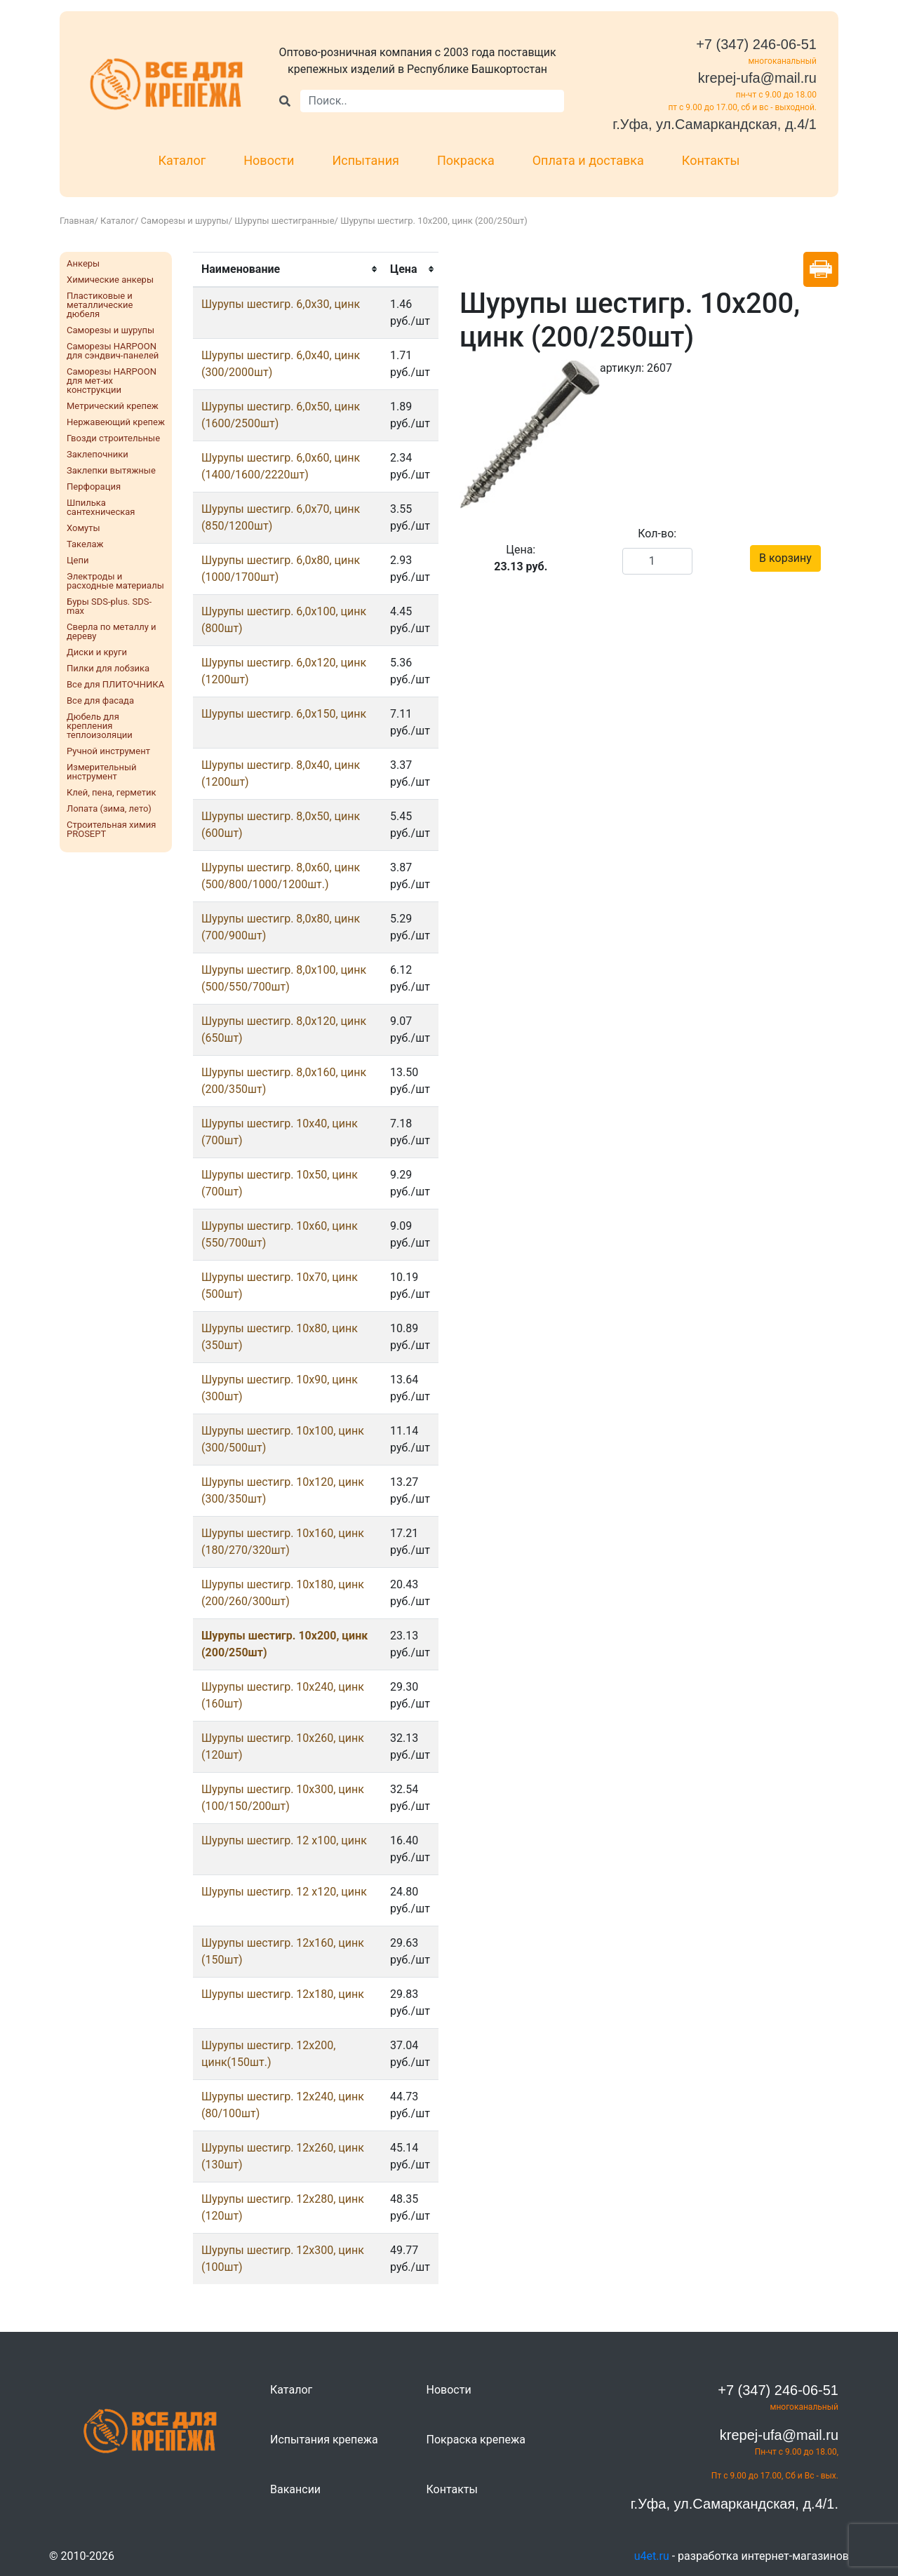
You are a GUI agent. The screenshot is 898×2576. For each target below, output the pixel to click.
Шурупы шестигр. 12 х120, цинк (284, 1891)
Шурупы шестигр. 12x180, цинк (282, 1994)
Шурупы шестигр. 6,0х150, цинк (283, 713)
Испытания (365, 160)
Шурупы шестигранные (284, 220)
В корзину (785, 558)
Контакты (711, 160)
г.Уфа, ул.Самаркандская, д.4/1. (734, 2503)
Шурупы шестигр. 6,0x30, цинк (280, 304)
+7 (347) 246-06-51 (756, 44)
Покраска (466, 160)
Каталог (182, 160)
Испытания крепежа (324, 2439)
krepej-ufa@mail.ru (757, 78)
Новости (268, 160)
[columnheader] (287, 269)
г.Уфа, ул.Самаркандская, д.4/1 (714, 124)
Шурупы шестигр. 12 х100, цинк (284, 1840)
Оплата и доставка (588, 160)
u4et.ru (651, 2556)
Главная (77, 220)
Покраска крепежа (476, 2439)
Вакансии (295, 2489)
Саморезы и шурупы (185, 220)
